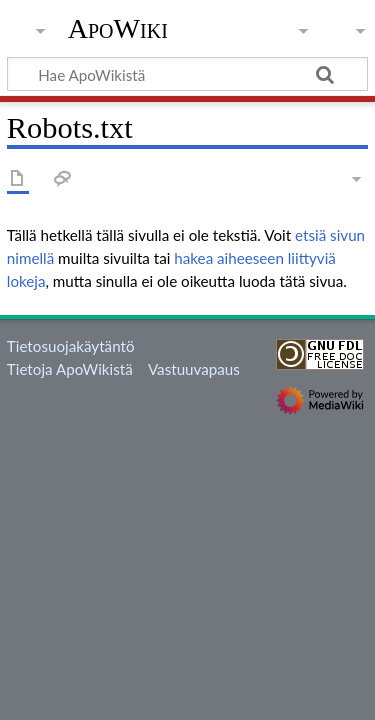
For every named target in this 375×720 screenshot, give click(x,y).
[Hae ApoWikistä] (187, 74)
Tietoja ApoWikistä (70, 369)
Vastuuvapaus (194, 369)
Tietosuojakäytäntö (71, 346)
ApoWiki (118, 29)
